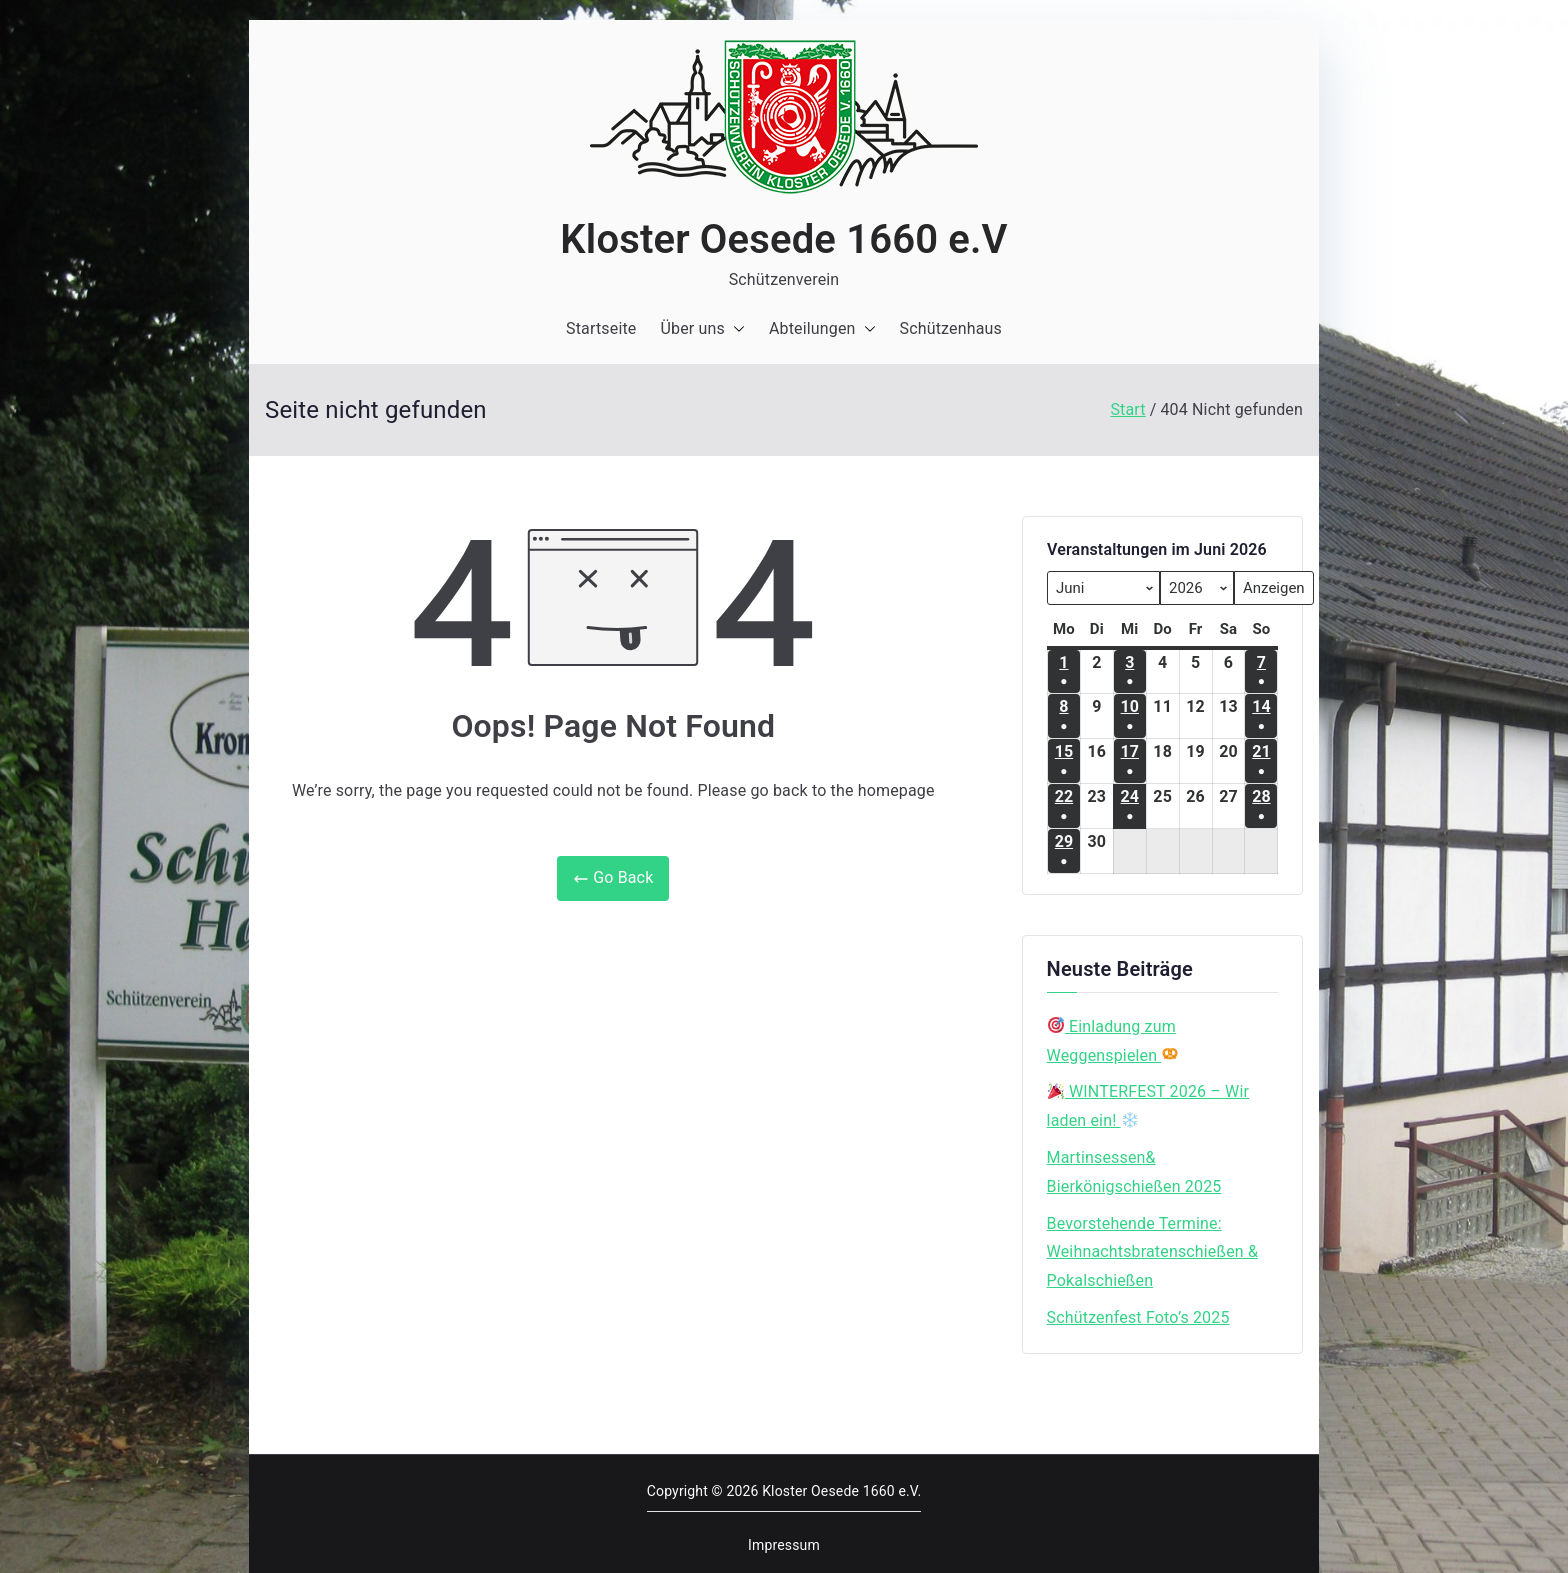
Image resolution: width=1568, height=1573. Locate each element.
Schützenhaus (951, 328)
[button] (735, 329)
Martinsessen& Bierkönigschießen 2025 (1134, 1172)
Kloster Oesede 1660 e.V (783, 239)
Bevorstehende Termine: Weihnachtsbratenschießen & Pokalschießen (1152, 1252)
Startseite (601, 328)
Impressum (784, 1545)
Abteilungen (822, 329)
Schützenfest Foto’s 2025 (1138, 1317)
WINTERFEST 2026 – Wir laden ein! (1148, 1106)
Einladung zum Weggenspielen (1113, 1041)
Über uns (702, 329)
